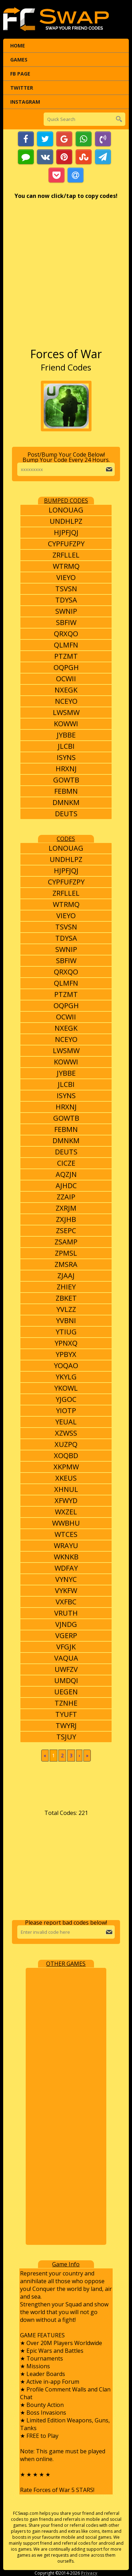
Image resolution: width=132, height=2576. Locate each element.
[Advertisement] (66, 277)
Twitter (21, 87)
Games (18, 59)
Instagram (25, 101)
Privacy (89, 2573)
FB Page (20, 73)
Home (17, 45)
